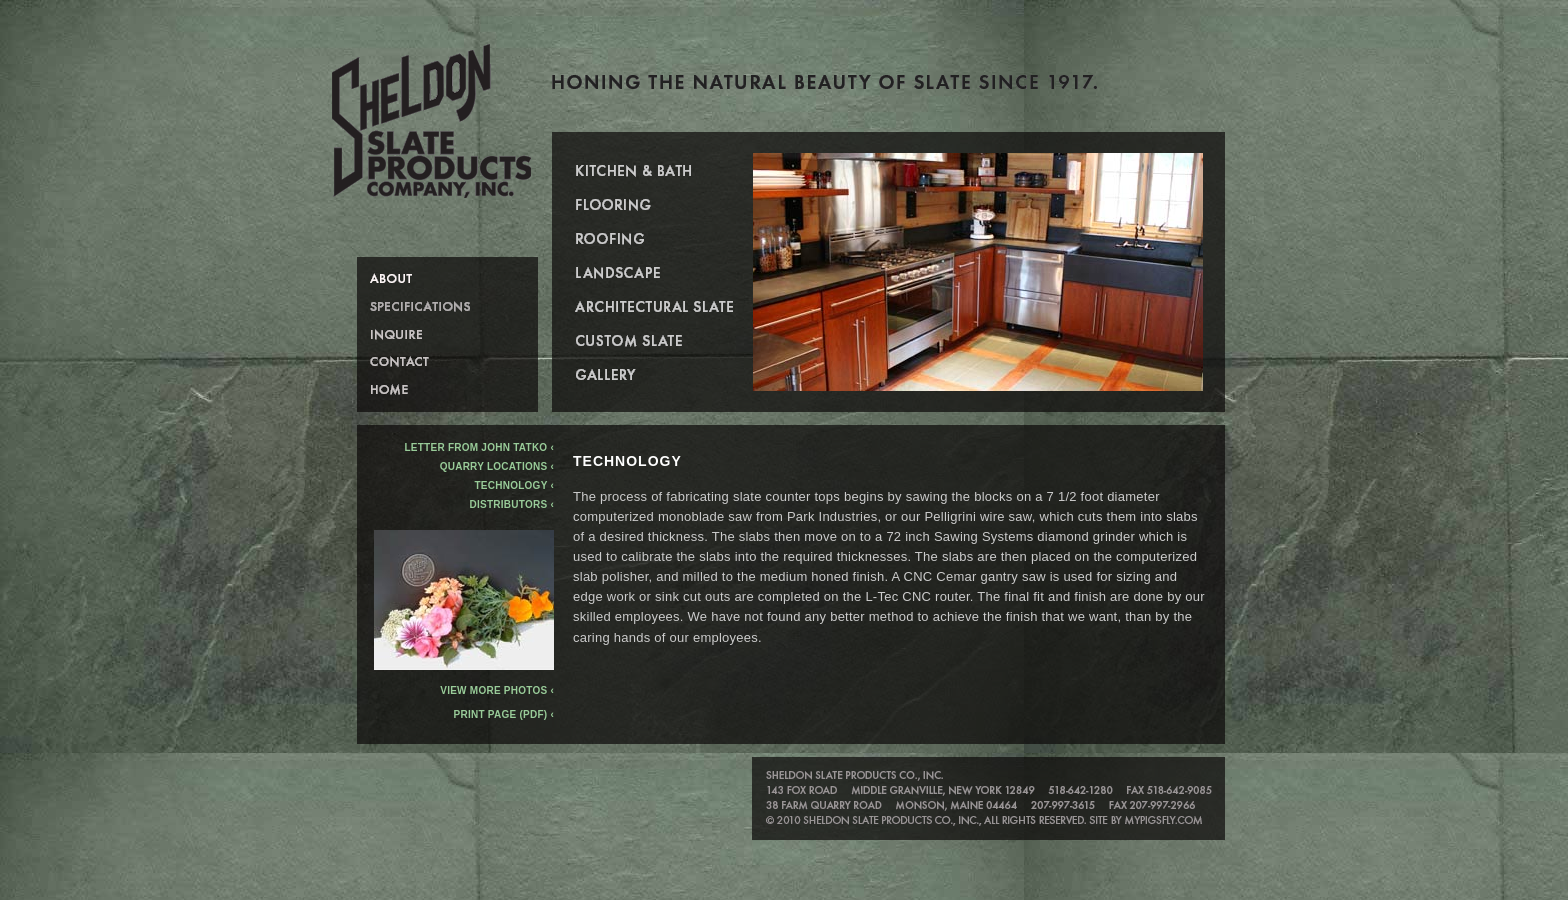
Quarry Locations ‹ (497, 466)
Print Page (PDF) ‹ (504, 714)
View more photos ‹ (464, 686)
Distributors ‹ (512, 504)
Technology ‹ (514, 485)
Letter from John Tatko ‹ (479, 447)
